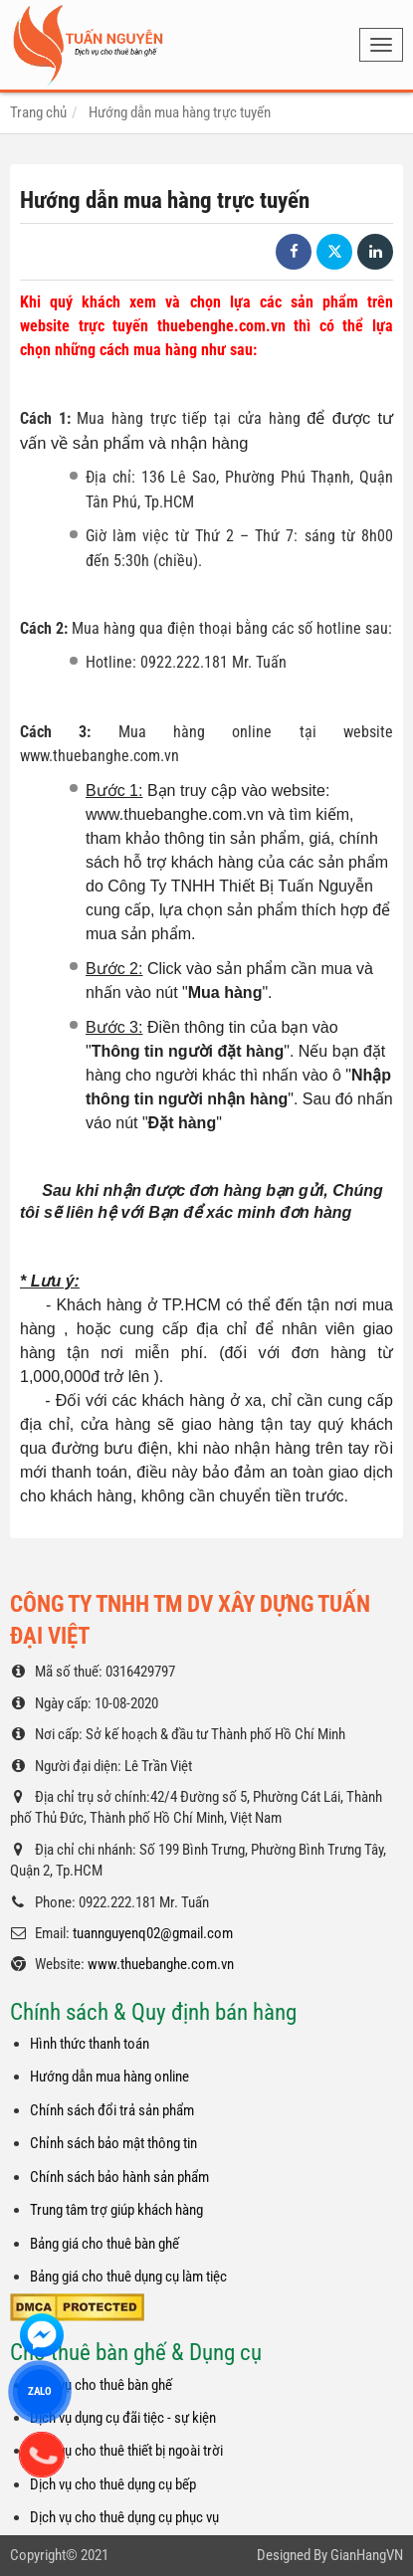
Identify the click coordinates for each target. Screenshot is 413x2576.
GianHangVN (366, 2555)
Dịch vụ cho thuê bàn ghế (101, 2385)
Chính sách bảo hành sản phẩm (119, 2177)
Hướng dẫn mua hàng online (109, 2076)
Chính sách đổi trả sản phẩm (112, 2110)
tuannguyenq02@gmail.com (153, 1933)
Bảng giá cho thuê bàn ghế (104, 2244)
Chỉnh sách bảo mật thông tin (113, 2143)
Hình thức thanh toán (89, 2044)
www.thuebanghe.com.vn (161, 1964)
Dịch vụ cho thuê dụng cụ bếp (113, 2484)
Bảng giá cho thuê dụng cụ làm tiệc (128, 2276)
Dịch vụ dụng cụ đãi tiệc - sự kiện (123, 2418)
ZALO (40, 2391)
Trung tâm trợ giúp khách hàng (116, 2210)
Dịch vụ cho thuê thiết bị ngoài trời (126, 2451)
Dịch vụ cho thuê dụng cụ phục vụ (124, 2517)
